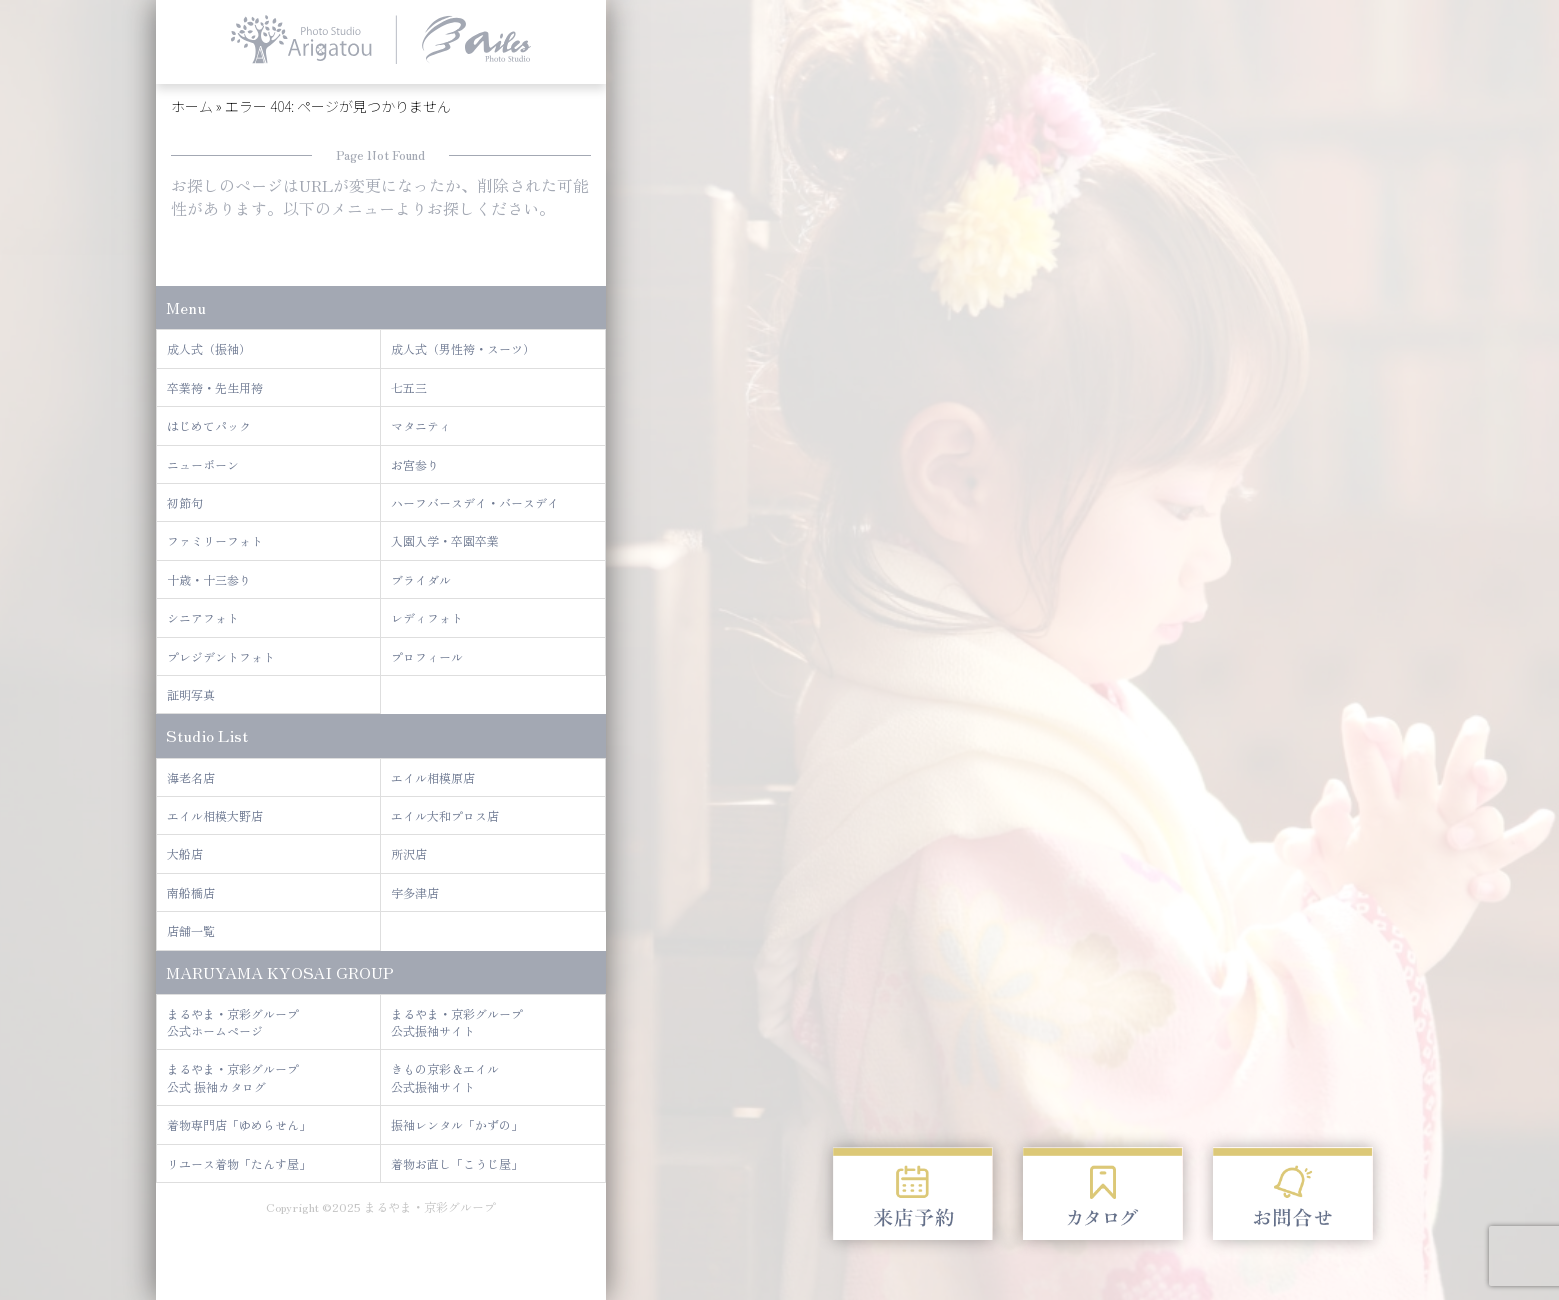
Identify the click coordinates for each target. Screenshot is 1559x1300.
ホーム (192, 106)
